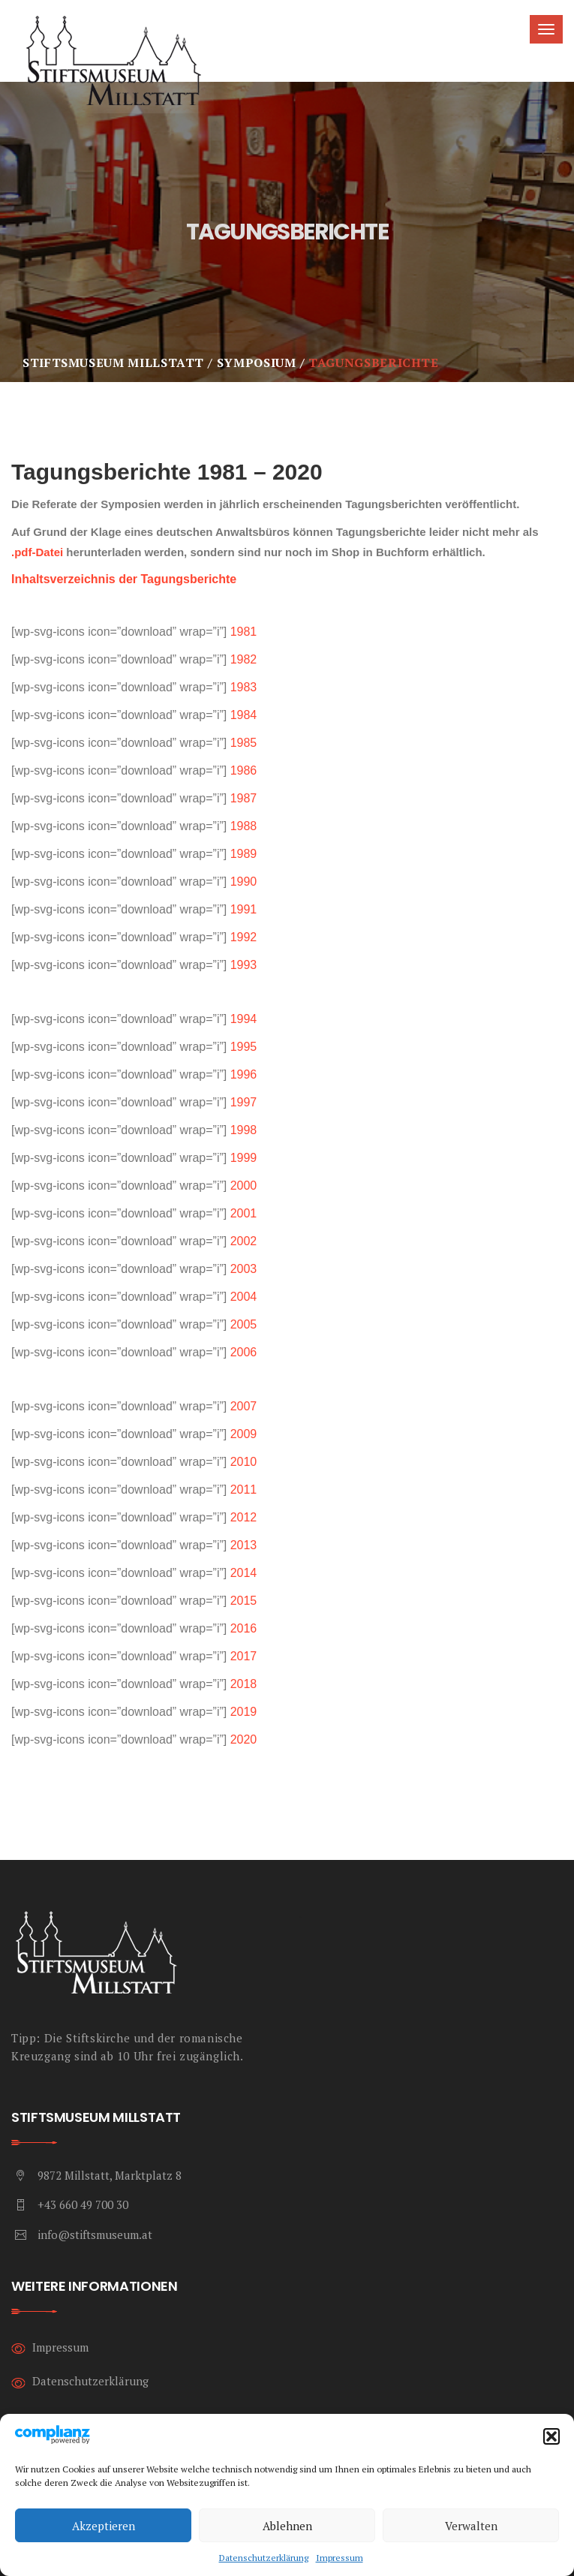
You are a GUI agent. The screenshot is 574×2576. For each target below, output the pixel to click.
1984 (243, 715)
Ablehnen (287, 2525)
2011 (243, 1489)
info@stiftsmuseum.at (95, 2234)
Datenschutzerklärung (263, 2557)
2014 (243, 1572)
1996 (243, 1074)
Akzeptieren (103, 2525)
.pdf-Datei (37, 552)
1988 (243, 826)
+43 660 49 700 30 (83, 2204)
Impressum (339, 2557)
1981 (243, 631)
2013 (243, 1545)
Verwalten (471, 2525)
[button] (551, 2436)
